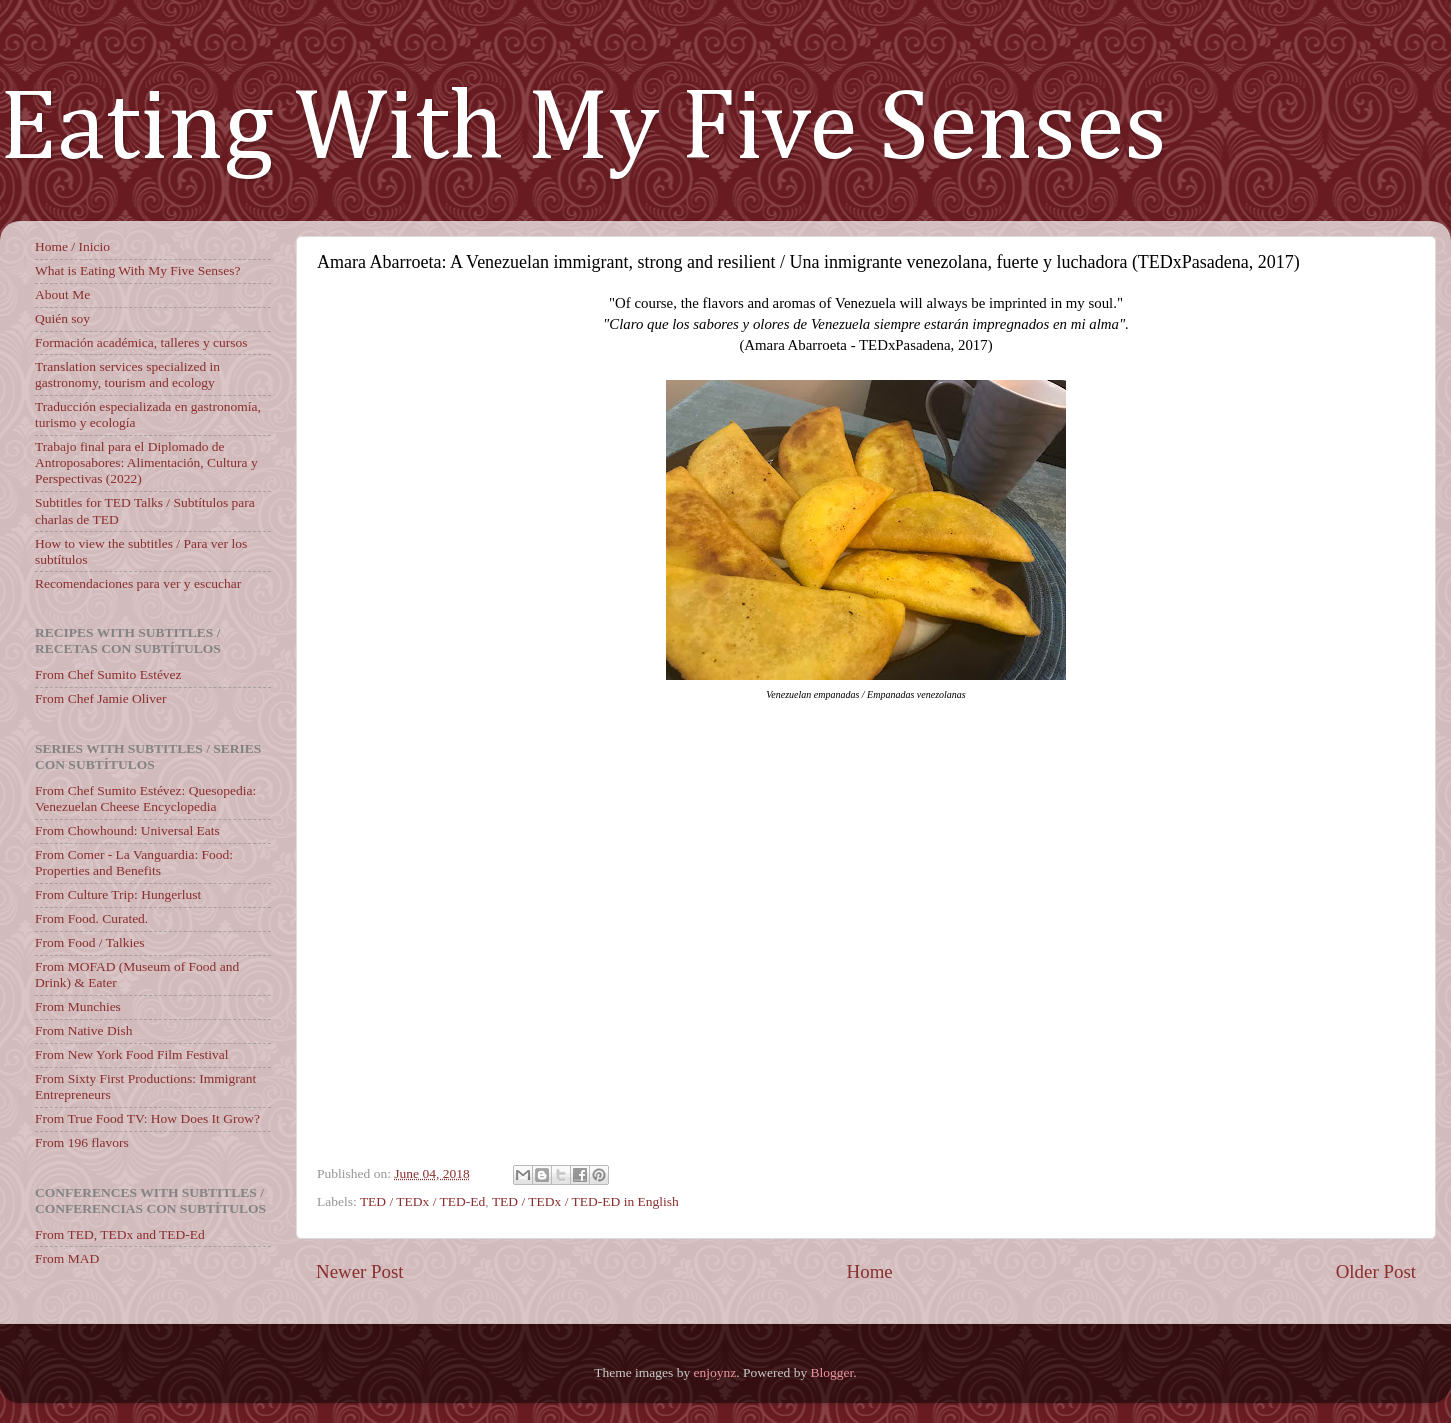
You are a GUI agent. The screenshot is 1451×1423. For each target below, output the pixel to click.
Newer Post (360, 1271)
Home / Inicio (72, 246)
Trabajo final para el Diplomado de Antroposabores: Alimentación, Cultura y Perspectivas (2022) (146, 462)
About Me (62, 294)
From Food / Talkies (89, 942)
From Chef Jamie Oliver (101, 698)
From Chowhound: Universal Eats (127, 830)
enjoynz (715, 1372)
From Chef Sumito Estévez (108, 674)
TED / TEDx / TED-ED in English (585, 1201)
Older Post (1376, 1271)
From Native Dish (84, 1030)
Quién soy (62, 318)
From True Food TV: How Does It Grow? (147, 1118)
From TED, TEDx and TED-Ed (120, 1234)
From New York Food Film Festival (132, 1054)
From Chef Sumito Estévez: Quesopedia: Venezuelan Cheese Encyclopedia (145, 798)
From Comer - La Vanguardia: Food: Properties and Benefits (134, 862)
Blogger (832, 1372)
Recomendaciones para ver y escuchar (138, 583)
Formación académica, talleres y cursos (141, 342)
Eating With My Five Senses (583, 130)
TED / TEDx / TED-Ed (422, 1201)
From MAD (67, 1258)
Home (870, 1271)
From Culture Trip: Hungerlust (118, 894)
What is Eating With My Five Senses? (137, 270)
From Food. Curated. (91, 918)
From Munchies (78, 1006)
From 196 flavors (82, 1142)
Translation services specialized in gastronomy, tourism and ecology (127, 374)
